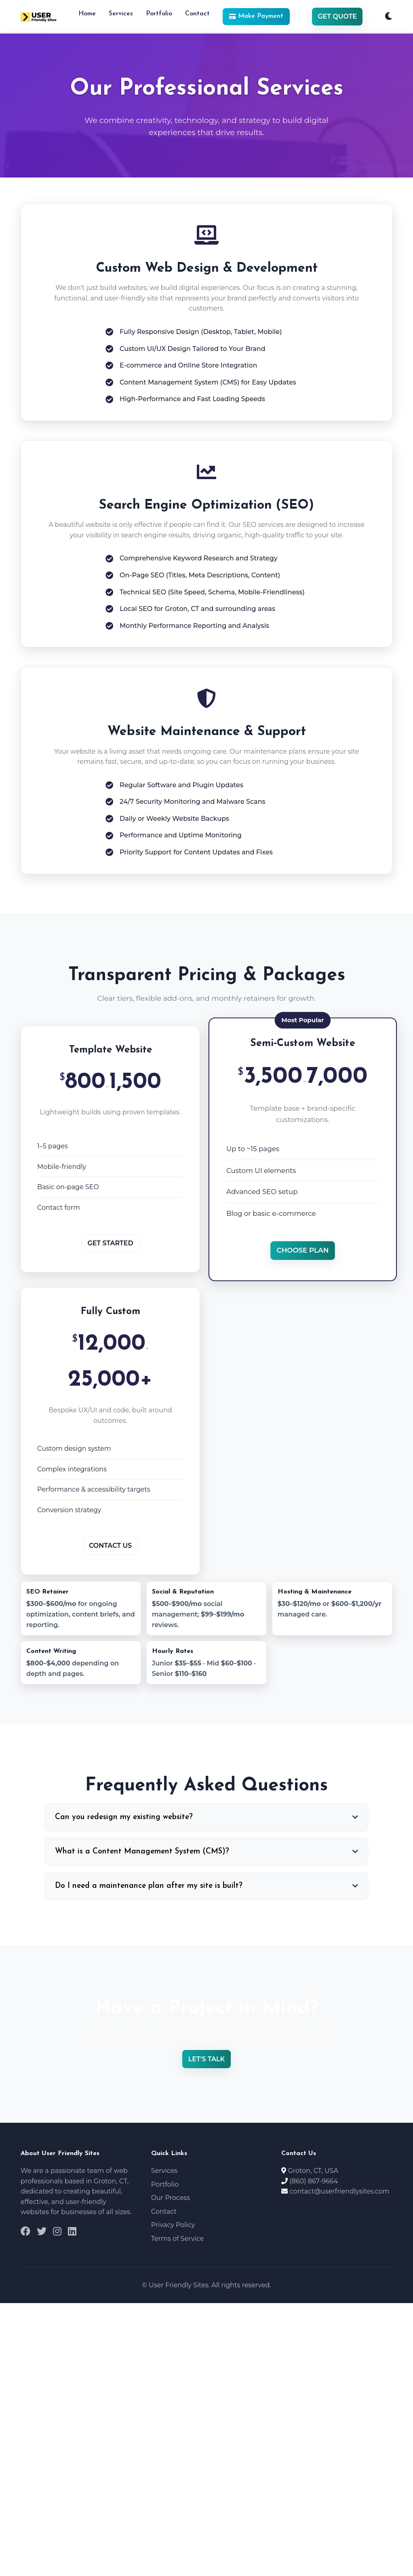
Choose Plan (303, 1250)
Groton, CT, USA (313, 2170)
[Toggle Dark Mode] (388, 16)
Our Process (170, 2198)
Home (87, 14)
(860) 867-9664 (314, 2181)
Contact (197, 14)
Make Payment (256, 16)
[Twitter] (41, 2231)
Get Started (110, 1243)
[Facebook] (25, 2231)
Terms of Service (177, 2238)
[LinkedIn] (72, 2231)
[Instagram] (57, 2231)
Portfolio (159, 14)
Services (121, 14)
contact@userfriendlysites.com (340, 2191)
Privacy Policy (173, 2225)
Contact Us (110, 1545)
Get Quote (337, 16)
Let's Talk (206, 2059)
